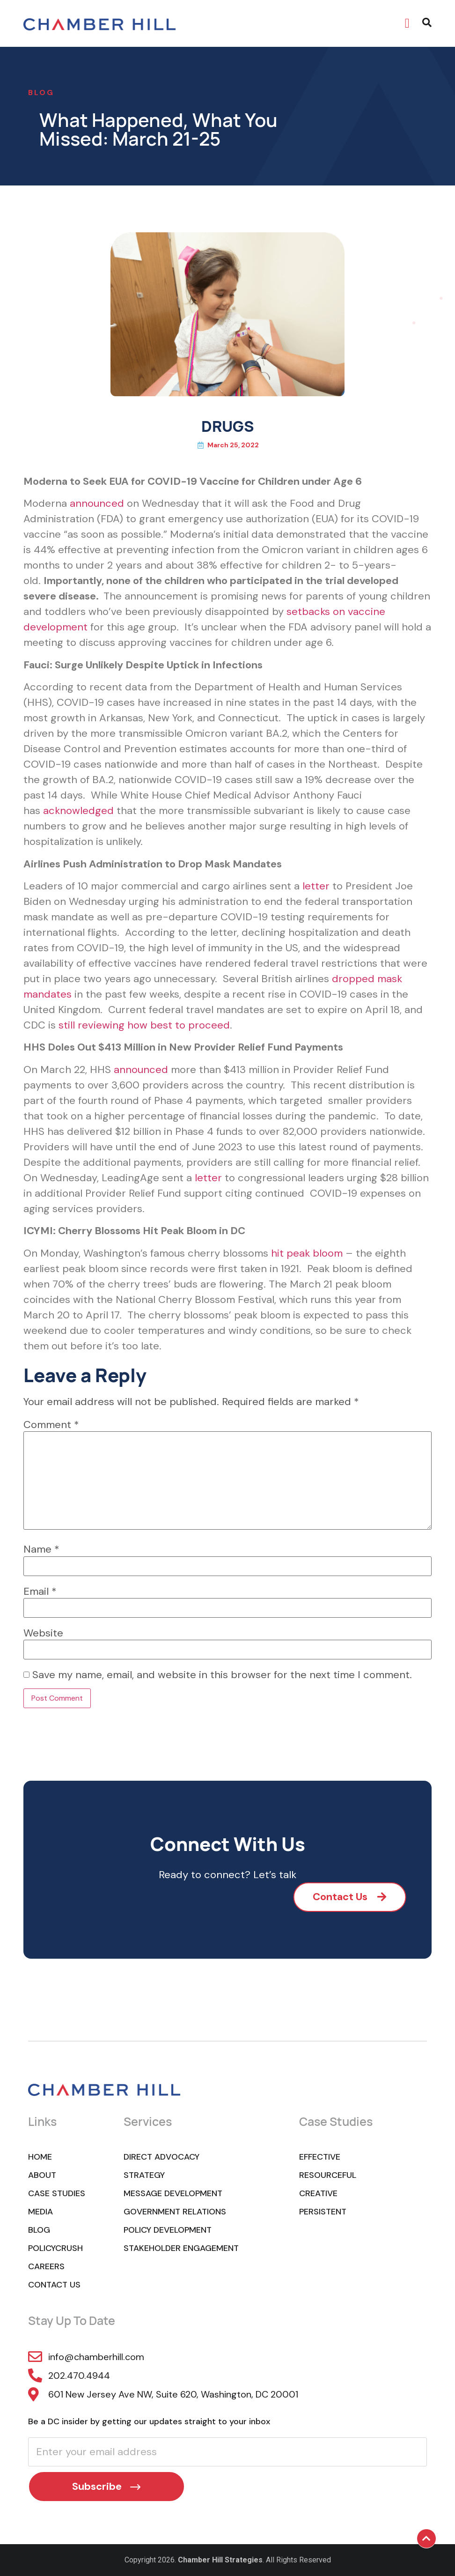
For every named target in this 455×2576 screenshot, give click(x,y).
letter (316, 886)
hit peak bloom (307, 1253)
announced (97, 503)
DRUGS (227, 426)
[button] (407, 23)
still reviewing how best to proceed (144, 1025)
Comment (51, 1425)
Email (40, 1591)
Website (43, 1633)
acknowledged (78, 810)
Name (41, 1549)
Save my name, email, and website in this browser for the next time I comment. (222, 1675)
